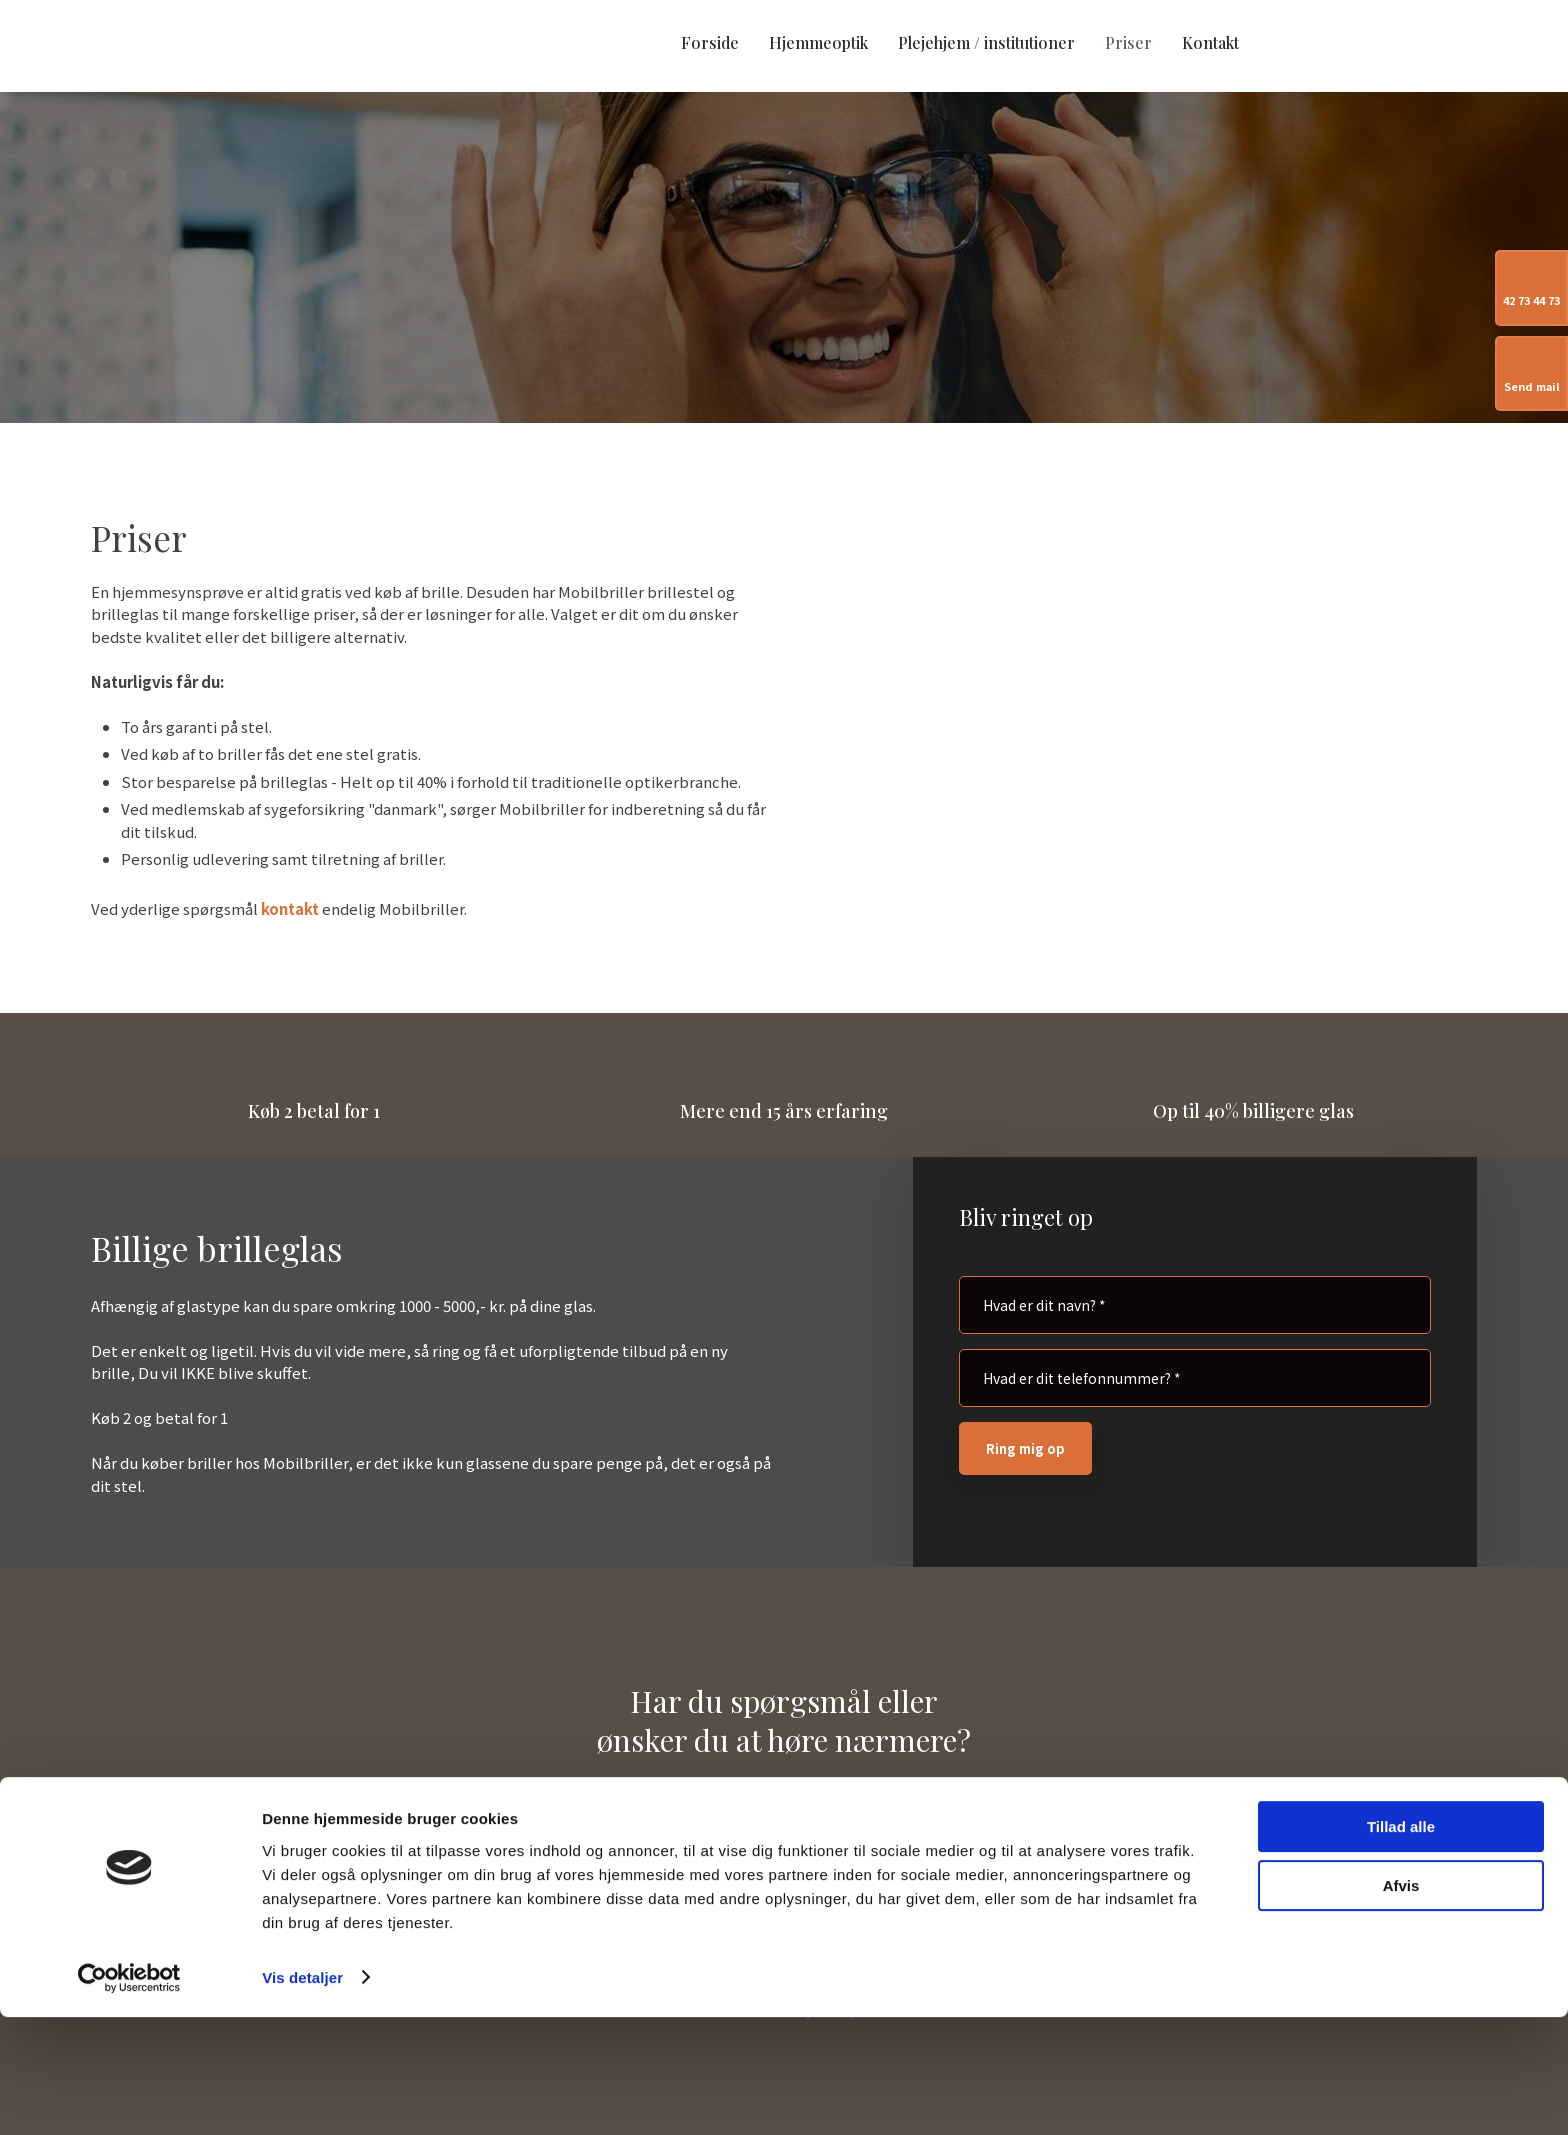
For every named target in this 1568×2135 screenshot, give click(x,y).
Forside (710, 42)
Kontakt (1210, 42)
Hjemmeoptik (818, 42)
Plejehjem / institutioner (986, 42)
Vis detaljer (302, 2095)
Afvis (1401, 2003)
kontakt (290, 908)
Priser (1128, 42)
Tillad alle (1401, 1945)
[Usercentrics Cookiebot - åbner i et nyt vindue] (129, 2096)
